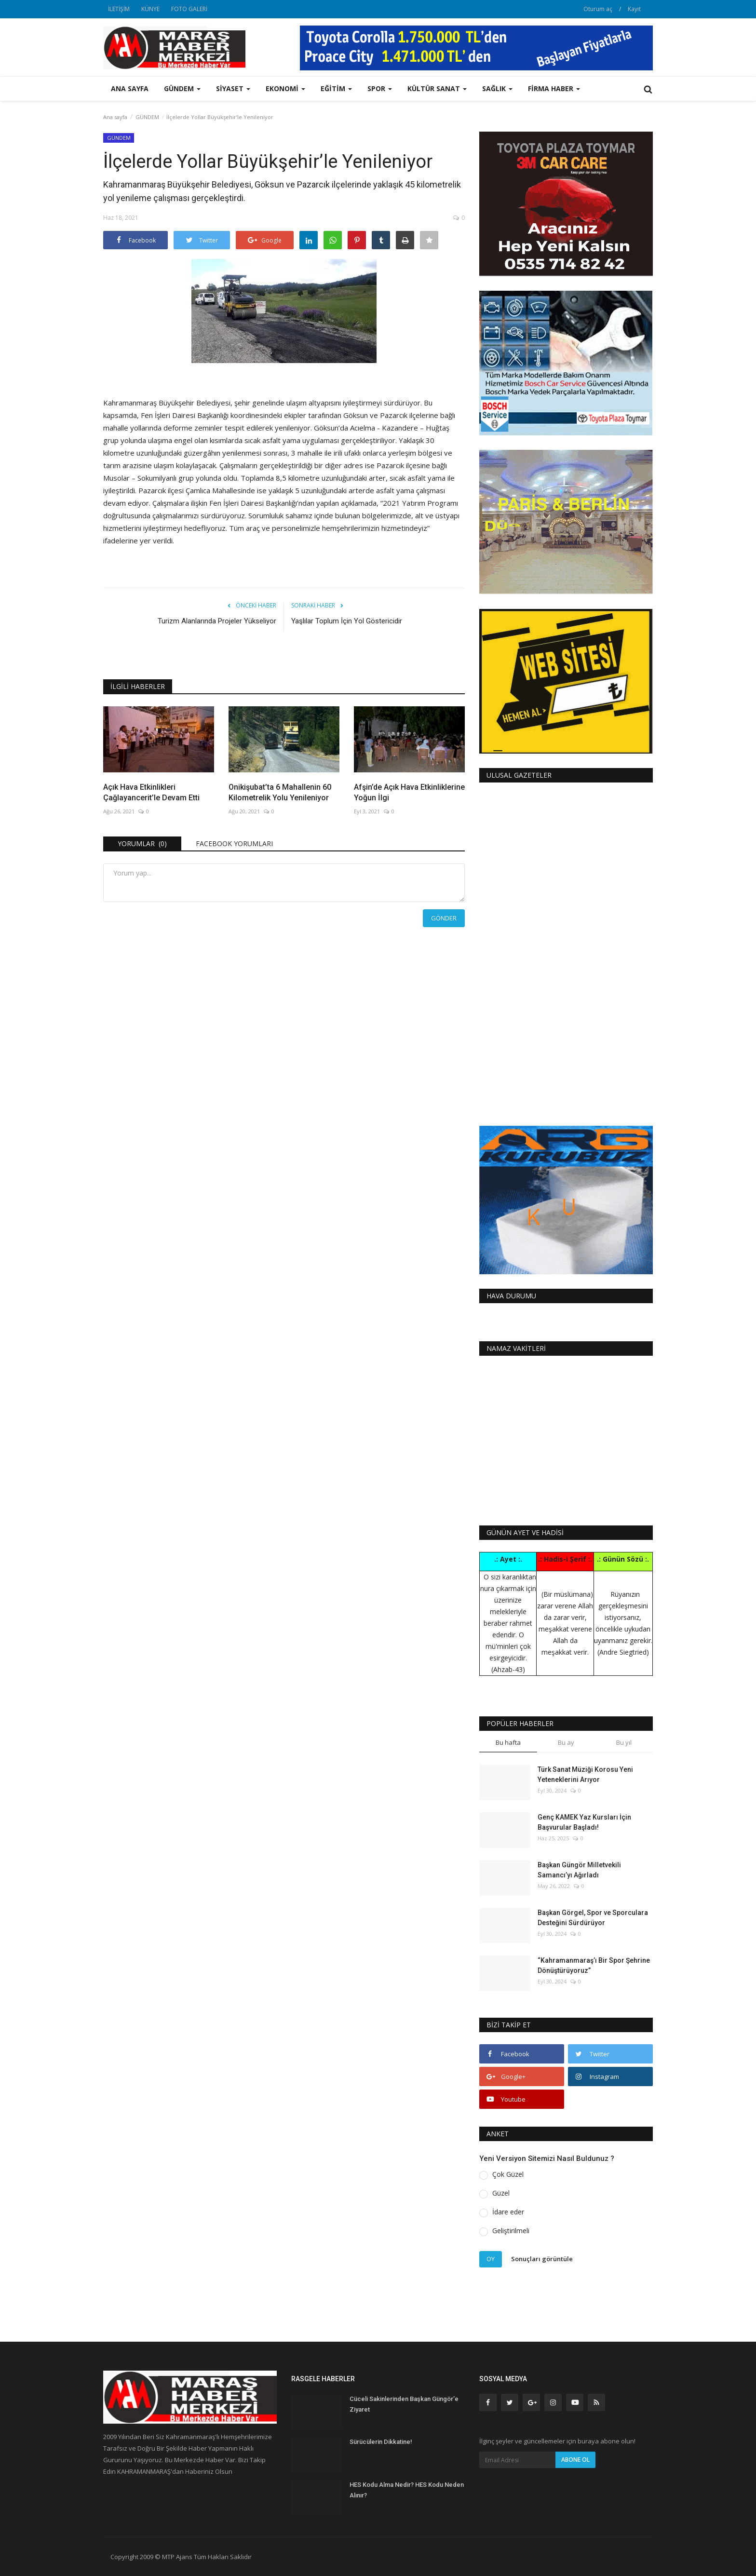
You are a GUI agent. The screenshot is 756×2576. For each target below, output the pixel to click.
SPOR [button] (379, 88)
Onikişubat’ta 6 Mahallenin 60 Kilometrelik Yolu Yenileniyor (280, 792)
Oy (490, 2258)
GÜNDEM (147, 117)
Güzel (501, 2193)
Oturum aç (597, 9)
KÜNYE (150, 9)
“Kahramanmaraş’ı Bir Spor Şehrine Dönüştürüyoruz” (594, 1965)
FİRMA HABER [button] (554, 88)
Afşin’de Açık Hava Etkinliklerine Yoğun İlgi (409, 792)
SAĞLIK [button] (497, 88)
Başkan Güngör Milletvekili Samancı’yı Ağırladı (579, 1870)
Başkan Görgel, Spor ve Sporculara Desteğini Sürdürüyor (593, 1918)
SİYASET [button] (233, 88)
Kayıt (634, 9)
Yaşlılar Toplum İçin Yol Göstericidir (346, 621)
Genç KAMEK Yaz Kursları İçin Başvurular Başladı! (584, 1822)
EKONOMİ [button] (285, 88)
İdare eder (508, 2211)
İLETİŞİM (119, 9)
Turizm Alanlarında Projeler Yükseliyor (217, 621)
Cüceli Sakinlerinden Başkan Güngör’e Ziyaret (404, 2404)
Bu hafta (508, 1742)
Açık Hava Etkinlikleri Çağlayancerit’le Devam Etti (151, 792)
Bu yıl (624, 1742)
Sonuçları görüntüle (542, 2258)
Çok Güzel (508, 2174)
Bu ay (566, 1742)
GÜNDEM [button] (182, 88)
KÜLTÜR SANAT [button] (437, 88)
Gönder (444, 918)
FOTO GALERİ (189, 9)
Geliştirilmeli (510, 2230)
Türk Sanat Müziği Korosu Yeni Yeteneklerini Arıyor (585, 1774)
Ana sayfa (129, 88)
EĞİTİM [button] (336, 88)
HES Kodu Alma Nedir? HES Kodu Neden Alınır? (407, 2490)
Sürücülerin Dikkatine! (381, 2441)
